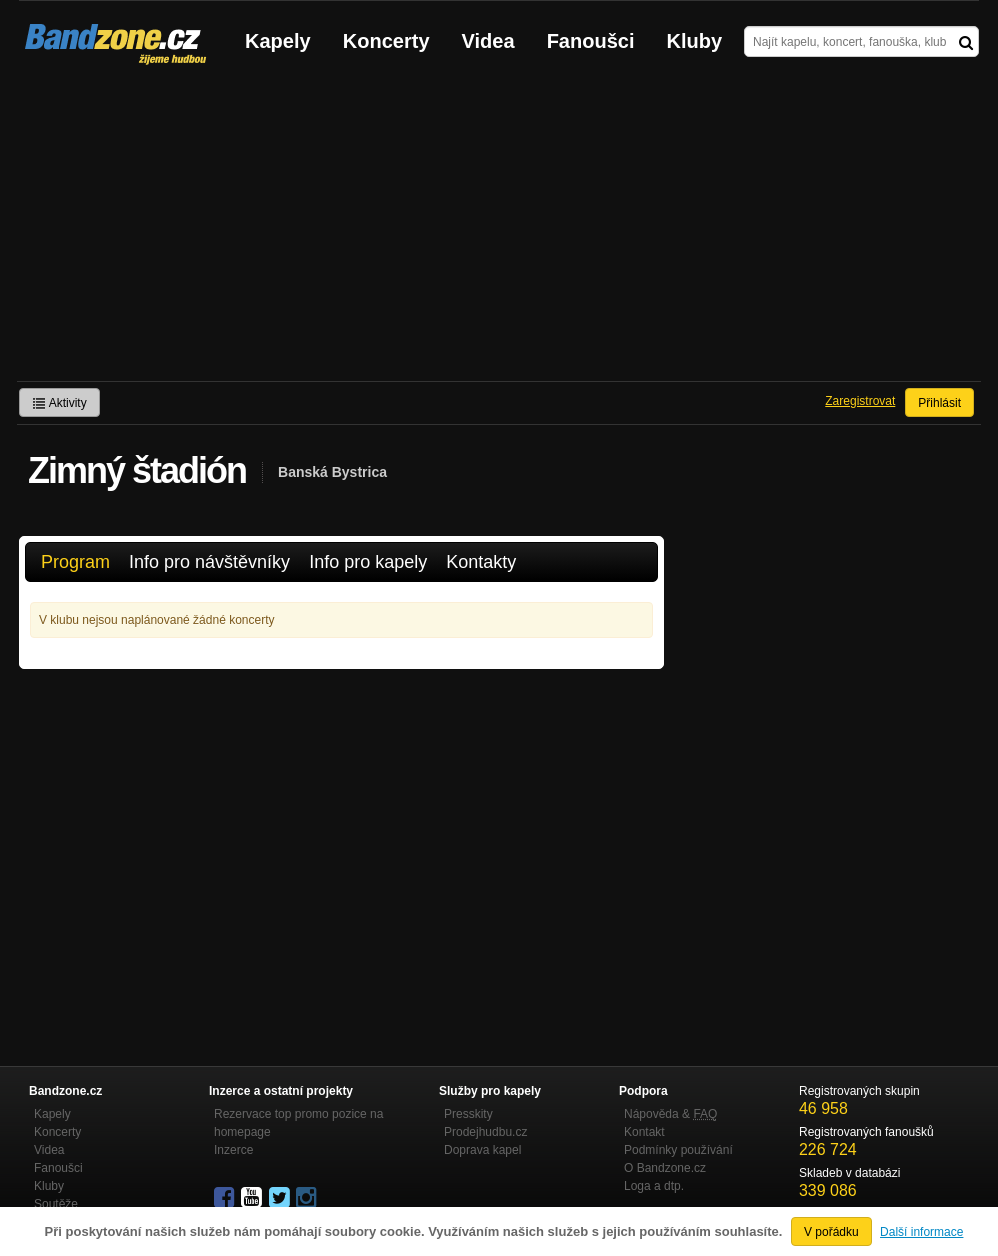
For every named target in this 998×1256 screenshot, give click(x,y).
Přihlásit (939, 403)
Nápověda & (670, 1114)
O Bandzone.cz (665, 1168)
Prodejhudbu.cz (485, 1132)
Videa (488, 41)
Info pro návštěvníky (209, 562)
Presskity (468, 1114)
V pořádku (831, 1232)
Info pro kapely (368, 562)
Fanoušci (591, 41)
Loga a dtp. (654, 1186)
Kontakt (644, 1132)
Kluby (695, 41)
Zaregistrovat (860, 401)
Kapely (278, 41)
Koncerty (386, 41)
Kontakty (481, 562)
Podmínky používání (678, 1150)
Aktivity (59, 403)
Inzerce (233, 1150)
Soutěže (56, 1204)
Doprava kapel (482, 1150)
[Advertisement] (499, 231)
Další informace (921, 1232)
